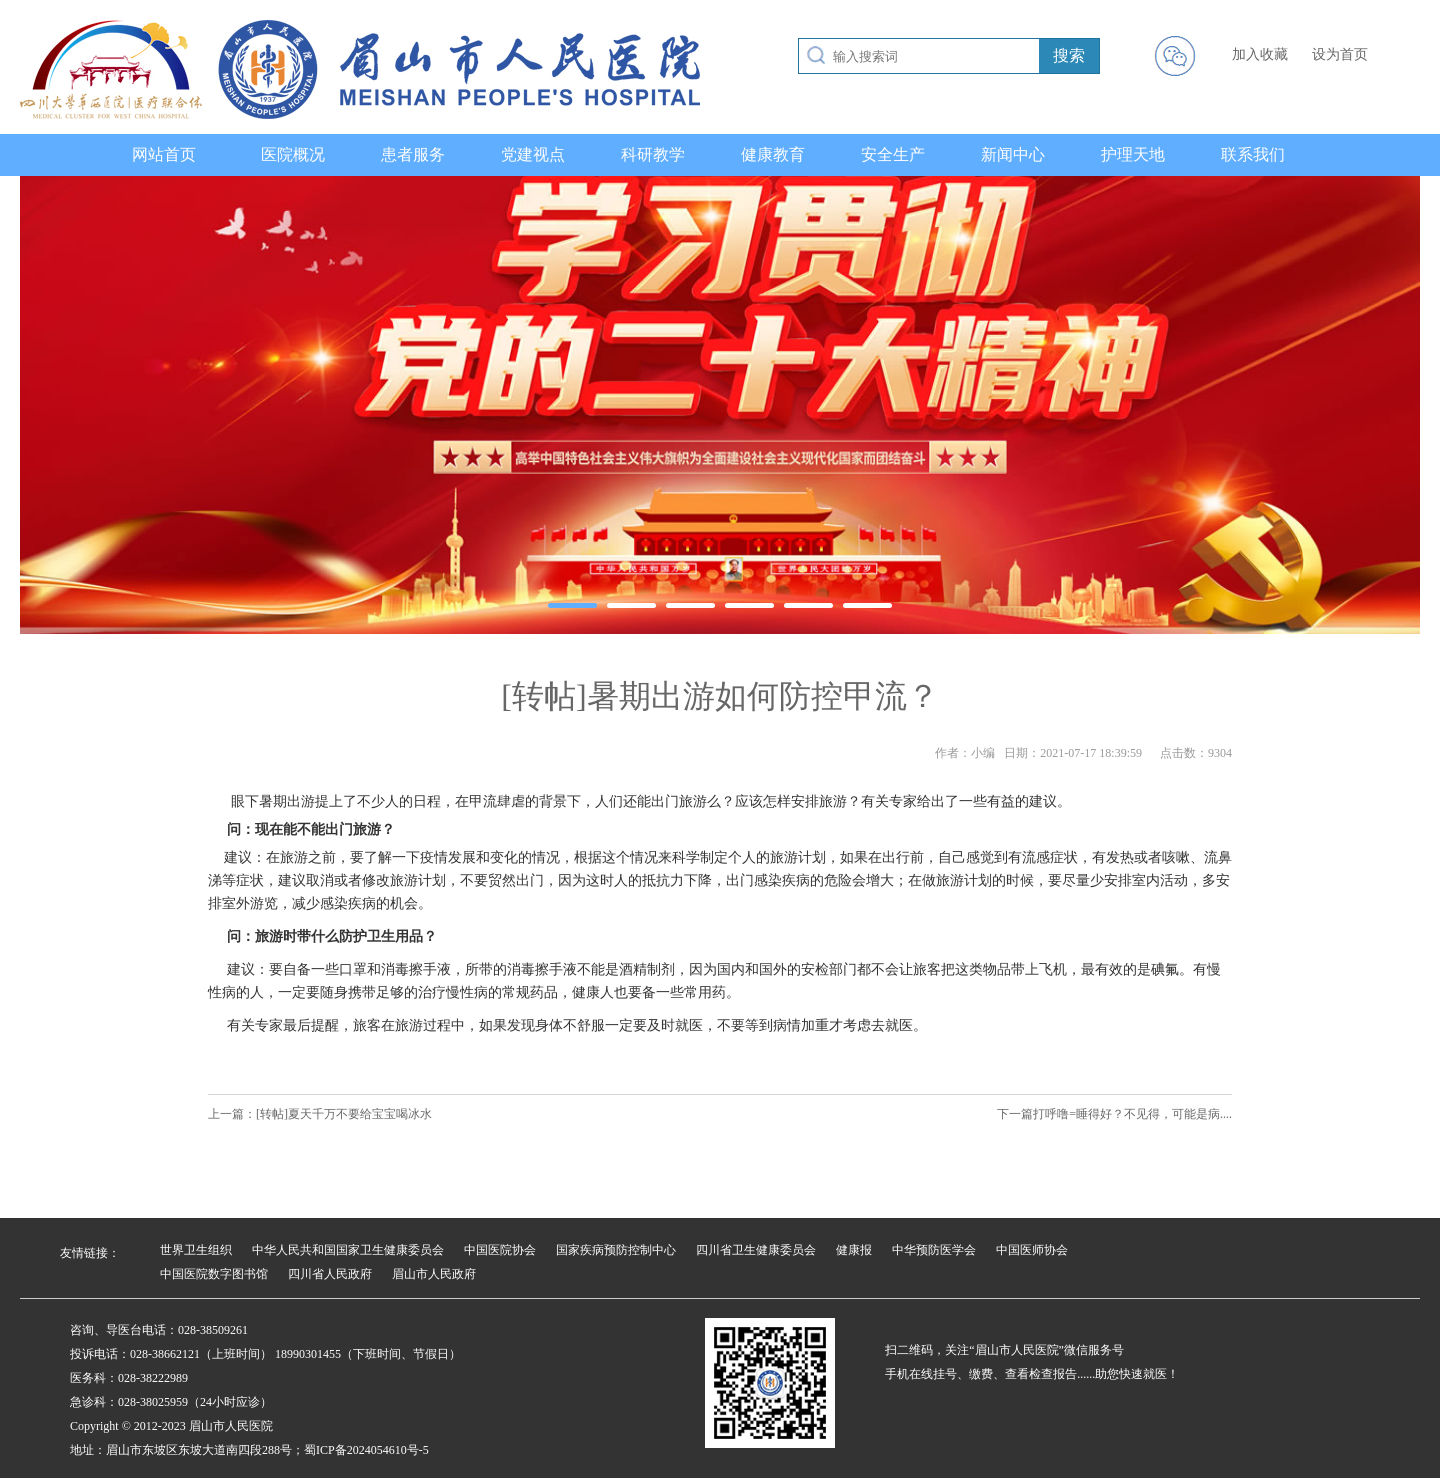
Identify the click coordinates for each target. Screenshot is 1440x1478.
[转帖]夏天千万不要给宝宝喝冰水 (344, 1114)
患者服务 (413, 154)
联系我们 (1253, 154)
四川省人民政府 (330, 1274)
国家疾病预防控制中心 (616, 1250)
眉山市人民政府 (434, 1274)
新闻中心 (1013, 154)
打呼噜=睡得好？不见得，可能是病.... (1132, 1114)
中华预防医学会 (934, 1250)
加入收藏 (1260, 54)
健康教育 (773, 154)
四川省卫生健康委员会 (756, 1250)
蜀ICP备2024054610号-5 (366, 1450)
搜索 (1069, 55)
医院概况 (293, 154)
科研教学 (653, 154)
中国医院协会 (500, 1250)
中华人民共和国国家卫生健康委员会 (348, 1250)
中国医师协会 (1032, 1250)
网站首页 (164, 154)
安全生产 (893, 154)
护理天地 (1133, 154)
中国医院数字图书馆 (214, 1274)
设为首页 (1340, 54)
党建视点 (533, 154)
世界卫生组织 (196, 1250)
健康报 (854, 1250)
